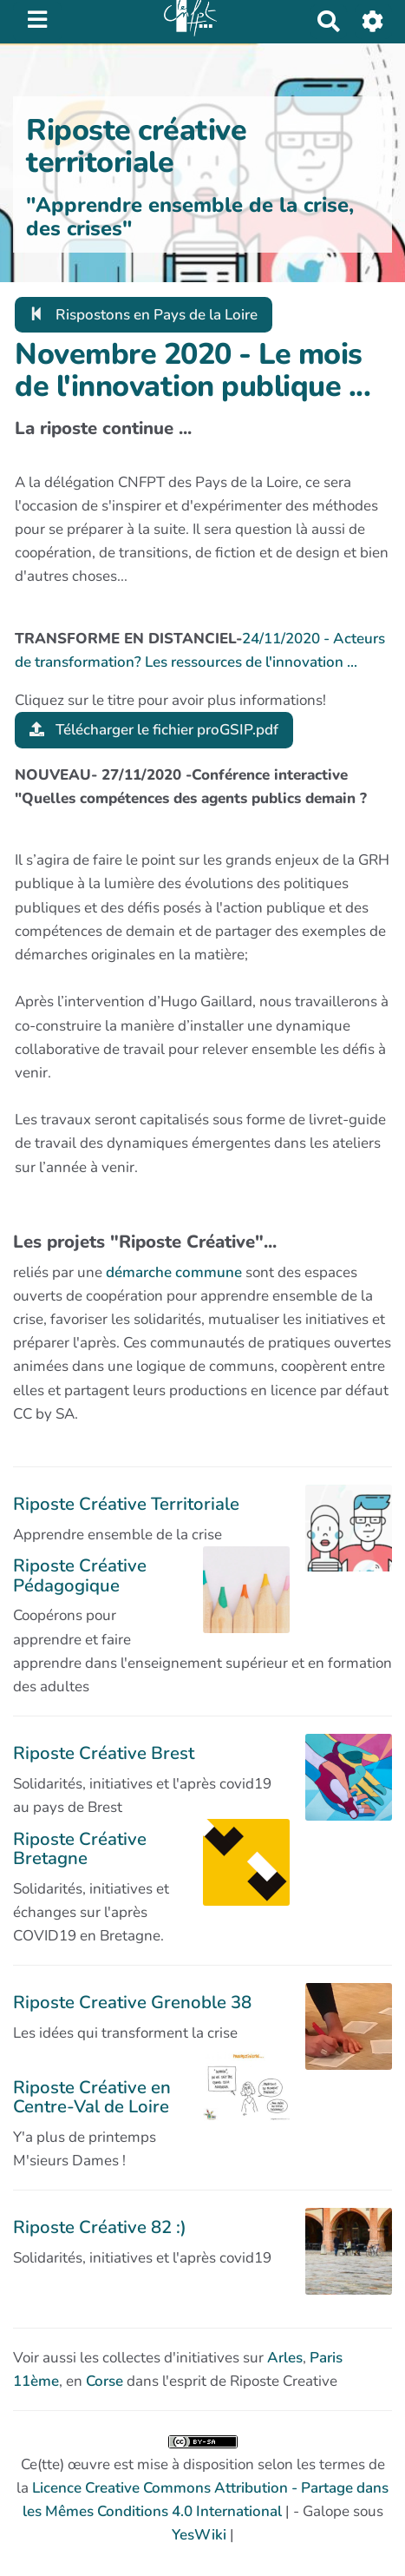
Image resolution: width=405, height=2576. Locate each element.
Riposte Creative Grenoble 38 (132, 2002)
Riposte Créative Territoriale (126, 1504)
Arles (285, 2358)
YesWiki (199, 2535)
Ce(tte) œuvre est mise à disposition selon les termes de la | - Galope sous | (202, 2490)
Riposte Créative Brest (103, 1753)
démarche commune (174, 1272)
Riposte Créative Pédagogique (80, 1575)
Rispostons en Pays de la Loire (143, 315)
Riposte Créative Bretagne (80, 1848)
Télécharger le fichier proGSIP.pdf (153, 730)
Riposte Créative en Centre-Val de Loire (92, 2096)
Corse (104, 2381)
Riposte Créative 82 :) (99, 2227)
